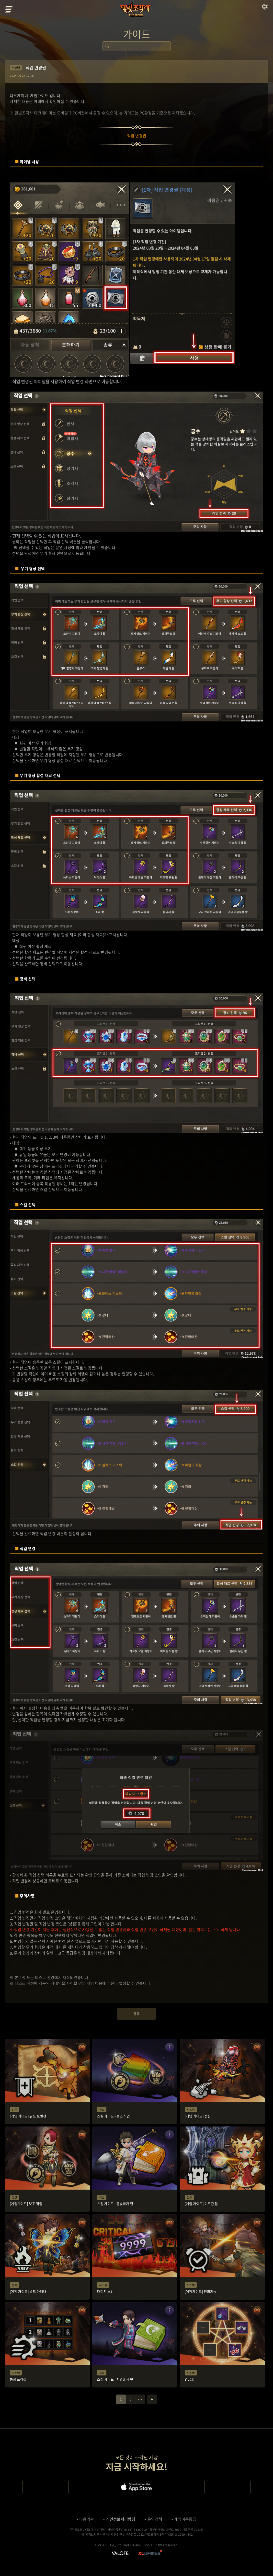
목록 (136, 2017)
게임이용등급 (185, 2526)
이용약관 (86, 2526)
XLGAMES (150, 2560)
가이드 (136, 34)
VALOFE (120, 2560)
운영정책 (155, 2526)
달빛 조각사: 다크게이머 (136, 9)
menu (9, 9)
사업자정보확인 (89, 2541)
